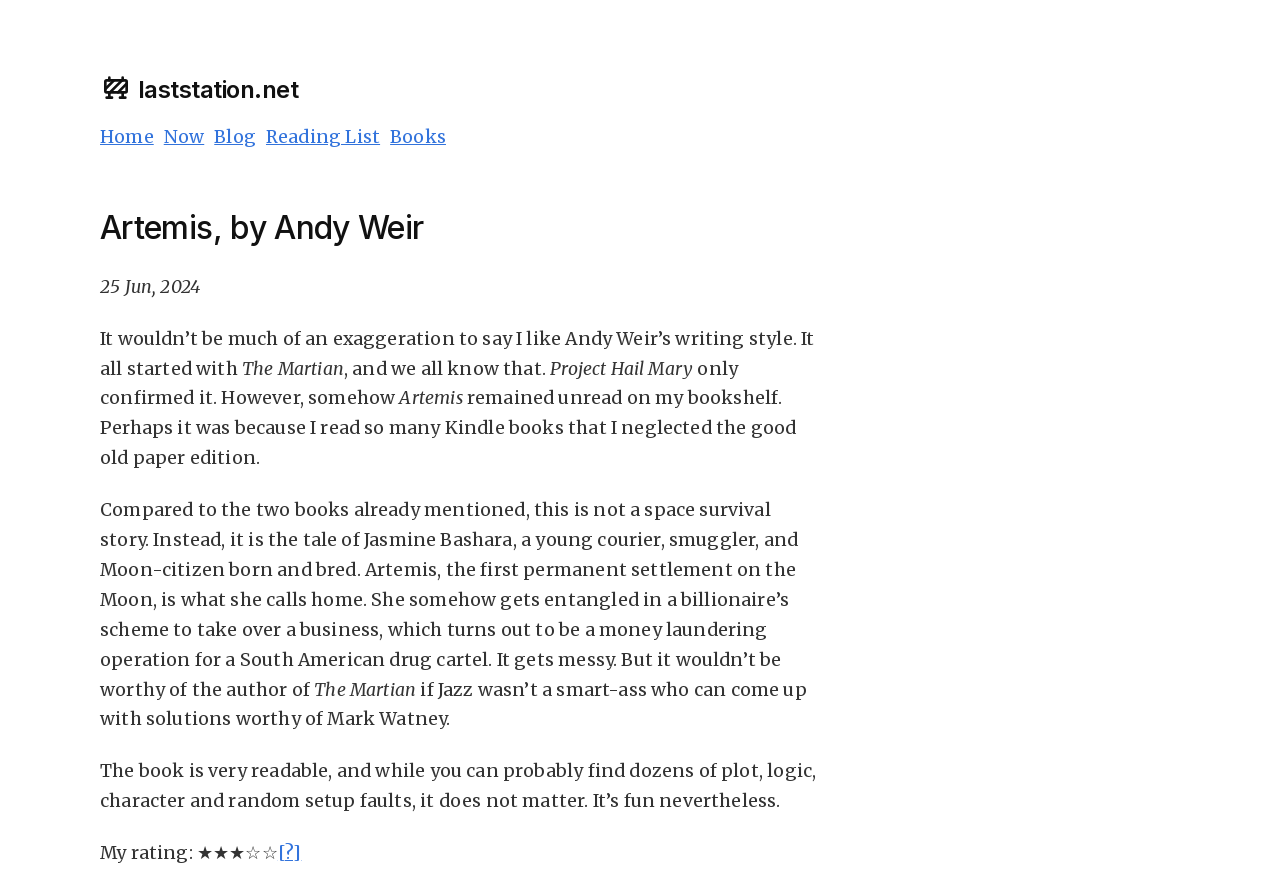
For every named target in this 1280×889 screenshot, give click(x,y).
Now (184, 137)
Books (418, 137)
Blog (235, 137)
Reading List (323, 137)
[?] (290, 853)
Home (127, 137)
